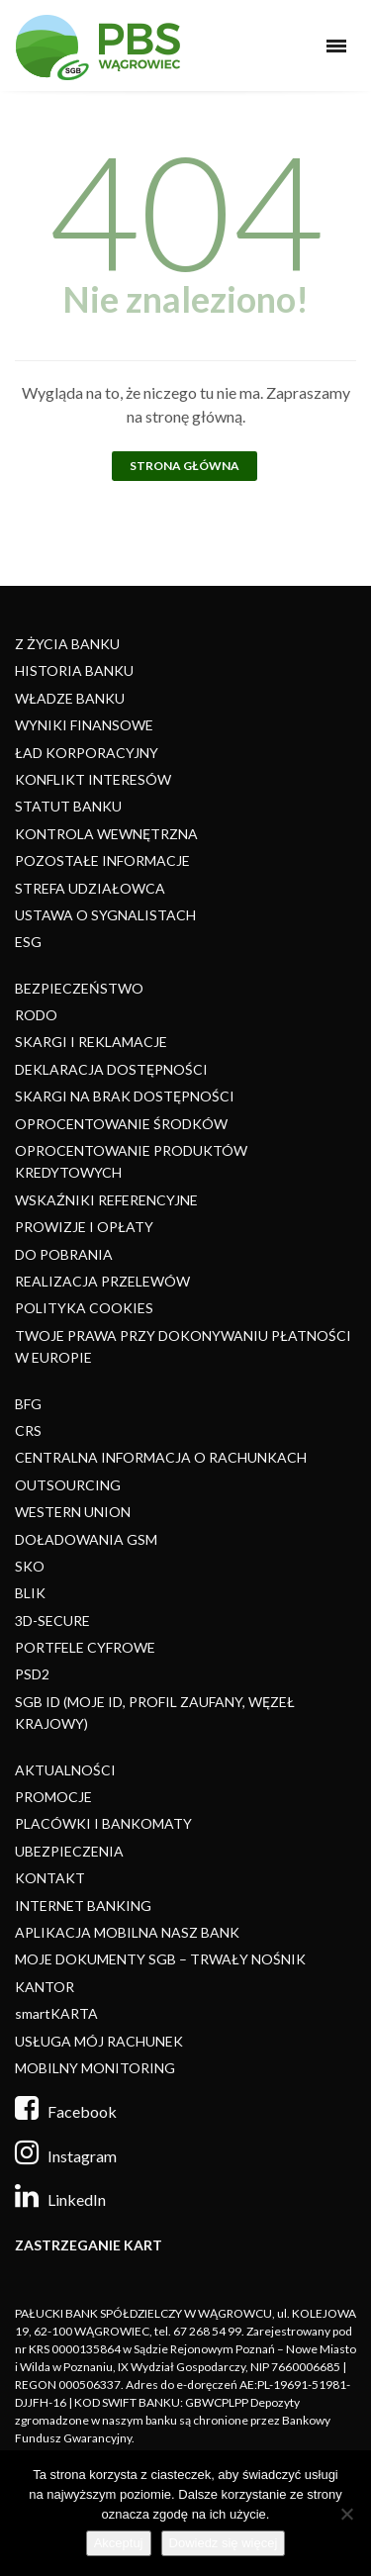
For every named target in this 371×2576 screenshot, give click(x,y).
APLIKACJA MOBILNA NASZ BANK (127, 1932)
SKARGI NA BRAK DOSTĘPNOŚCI (124, 1096)
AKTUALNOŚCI (65, 1770)
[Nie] (346, 2514)
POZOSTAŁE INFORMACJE (102, 860)
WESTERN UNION (73, 1511)
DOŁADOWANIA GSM (86, 1539)
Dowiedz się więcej (223, 2542)
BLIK (30, 1592)
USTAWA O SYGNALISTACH (105, 914)
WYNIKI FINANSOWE (84, 724)
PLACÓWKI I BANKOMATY (103, 1823)
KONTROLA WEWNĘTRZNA (106, 833)
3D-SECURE (52, 1620)
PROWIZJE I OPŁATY (84, 1226)
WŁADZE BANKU (70, 698)
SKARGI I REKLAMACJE (91, 1041)
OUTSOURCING (68, 1485)
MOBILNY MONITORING (95, 2067)
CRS (28, 1430)
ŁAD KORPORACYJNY (86, 752)
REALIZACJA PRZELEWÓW (102, 1281)
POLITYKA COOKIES (84, 1307)
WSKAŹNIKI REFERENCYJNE (106, 1200)
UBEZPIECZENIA (69, 1851)
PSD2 (32, 1674)
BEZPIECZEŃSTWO (79, 988)
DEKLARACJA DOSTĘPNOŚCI (111, 1069)
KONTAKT (50, 1877)
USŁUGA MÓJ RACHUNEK (99, 2041)
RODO (36, 1014)
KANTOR (44, 1986)
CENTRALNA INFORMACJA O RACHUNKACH (161, 1457)
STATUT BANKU (68, 806)
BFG (28, 1403)
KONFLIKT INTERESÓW (93, 779)
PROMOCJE (53, 1796)
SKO (30, 1566)
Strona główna (184, 465)
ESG (28, 941)
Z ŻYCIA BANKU (67, 643)
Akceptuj (118, 2542)
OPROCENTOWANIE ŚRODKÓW (121, 1123)
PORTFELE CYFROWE (85, 1647)
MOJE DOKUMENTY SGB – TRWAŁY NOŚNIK (160, 1959)
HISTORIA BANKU (74, 670)
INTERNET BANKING (83, 1905)
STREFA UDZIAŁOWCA (90, 888)
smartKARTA (56, 2013)
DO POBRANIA (64, 1254)
